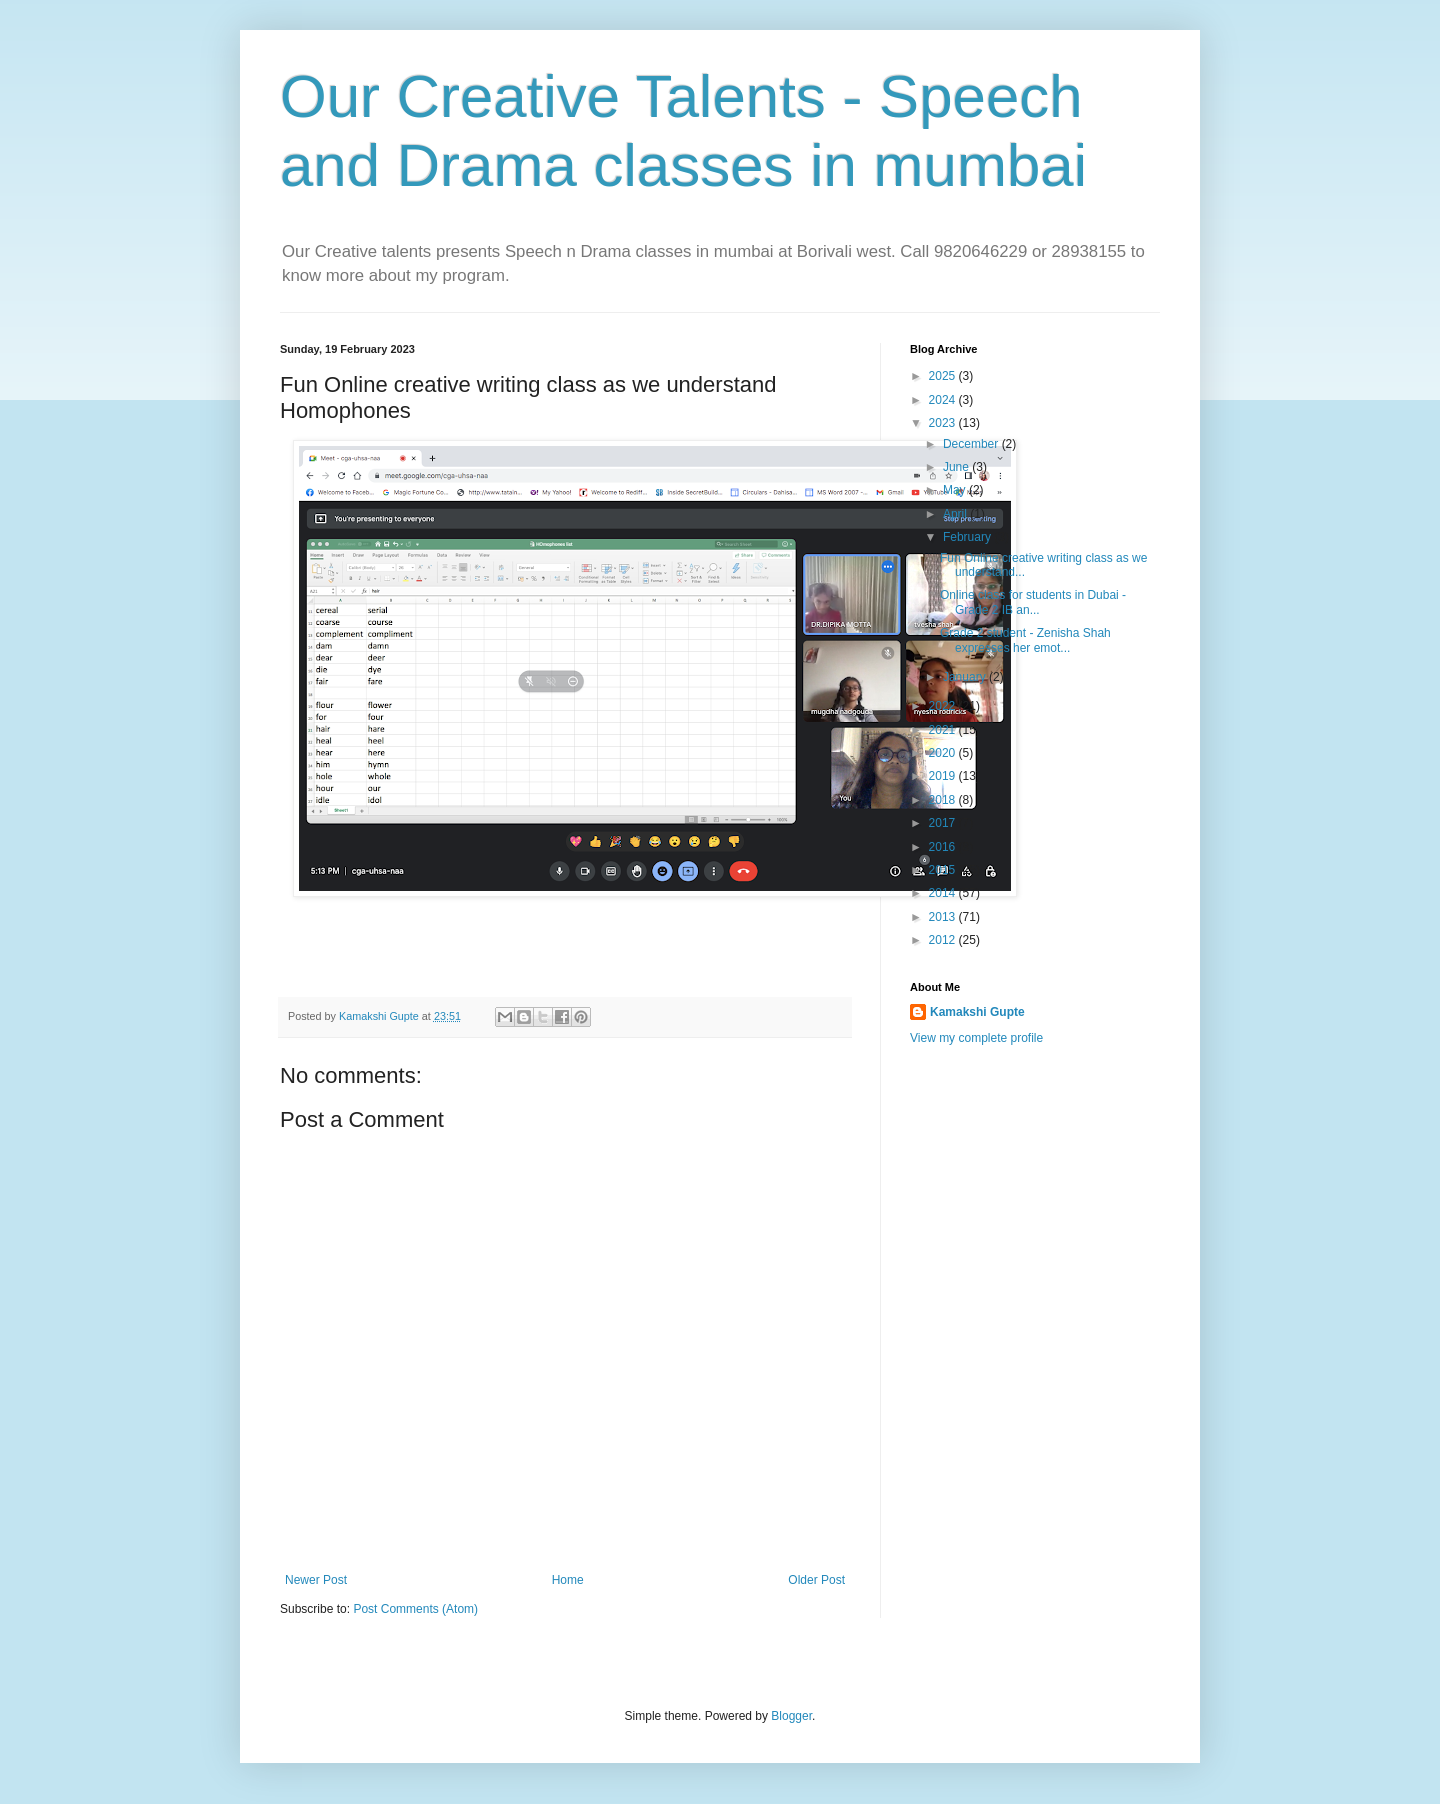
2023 (944, 423)
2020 (944, 753)
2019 (944, 776)
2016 (944, 847)
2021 (944, 730)
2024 (944, 400)
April (956, 514)
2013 (944, 917)
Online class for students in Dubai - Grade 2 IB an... (1033, 602)
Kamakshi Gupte (977, 1012)
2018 (944, 800)
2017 (944, 823)
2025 (944, 376)
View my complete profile (976, 1038)
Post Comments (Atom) (415, 1609)
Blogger (791, 1716)
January (966, 677)
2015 (944, 870)
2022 (944, 706)
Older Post (816, 1580)
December (972, 444)
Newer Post (316, 1580)
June (957, 467)
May (956, 490)
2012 (944, 940)
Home (568, 1580)
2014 (944, 893)
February (968, 537)
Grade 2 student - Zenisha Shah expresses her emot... (1025, 640)
